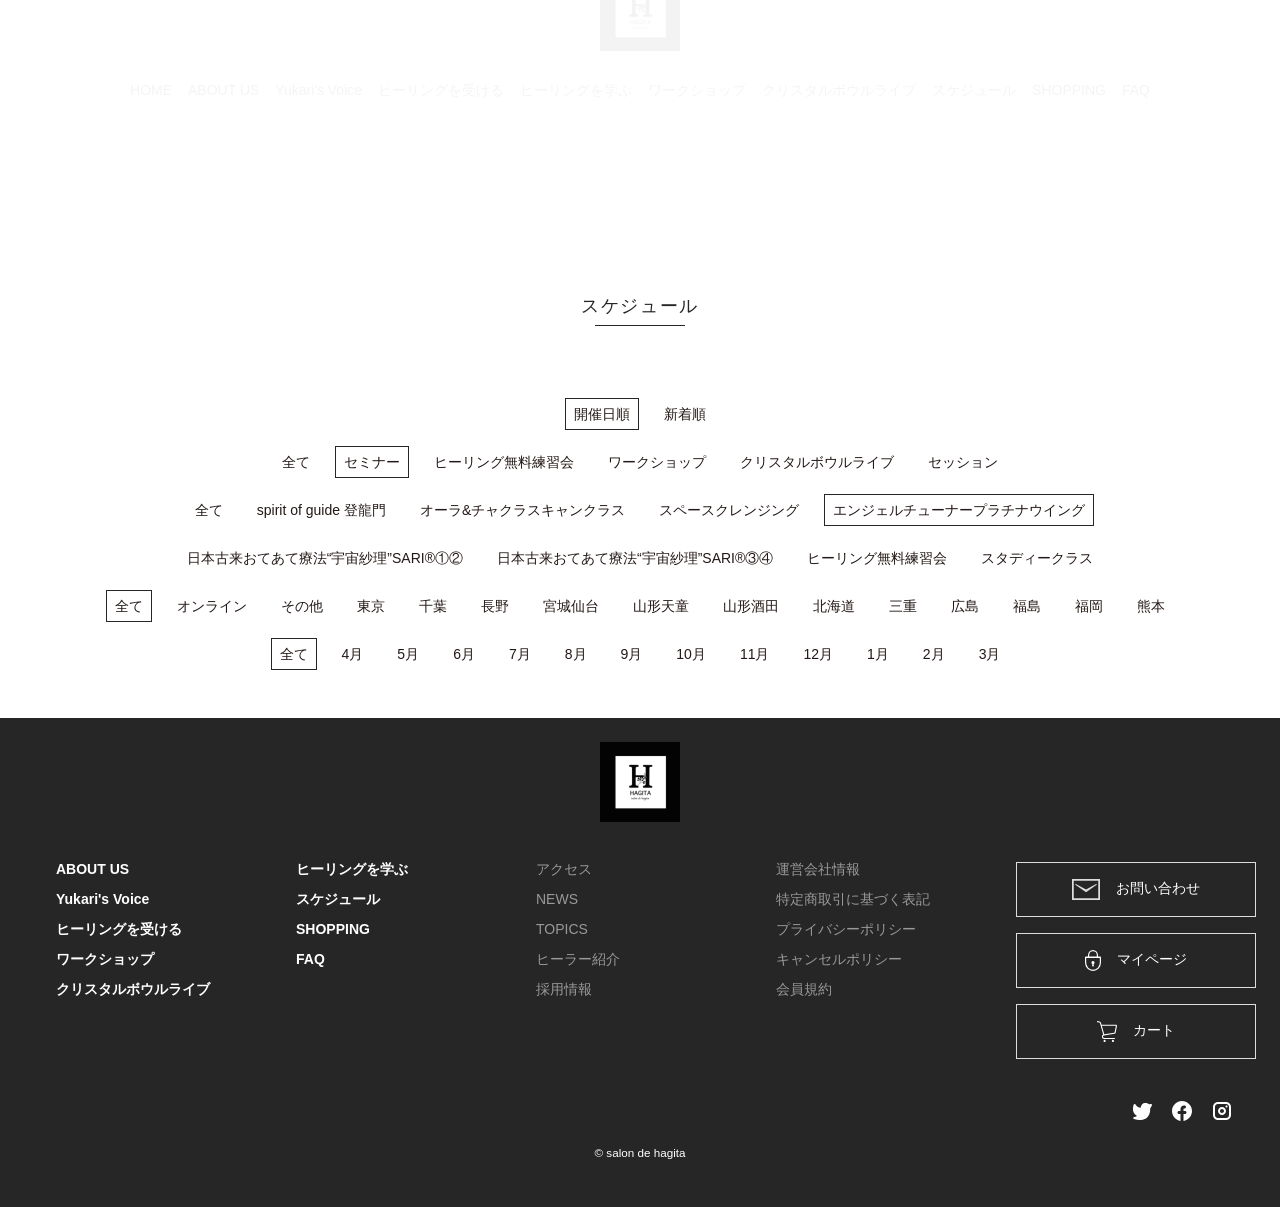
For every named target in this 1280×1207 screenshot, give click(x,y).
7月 (520, 654)
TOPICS (562, 929)
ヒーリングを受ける (441, 185)
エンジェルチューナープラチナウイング (959, 510)
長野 (495, 606)
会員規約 (804, 989)
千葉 (433, 606)
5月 (408, 654)
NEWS (557, 899)
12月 (818, 654)
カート (1007, 42)
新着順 (685, 414)
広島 (965, 606)
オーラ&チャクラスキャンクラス (522, 510)
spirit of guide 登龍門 (321, 510)
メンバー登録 (1189, 42)
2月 (934, 654)
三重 (903, 606)
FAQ (1136, 185)
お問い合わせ (1136, 889)
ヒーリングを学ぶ (576, 185)
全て (296, 462)
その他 (302, 606)
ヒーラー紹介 (578, 959)
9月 (632, 654)
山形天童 (661, 606)
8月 (576, 654)
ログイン (1088, 42)
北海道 (834, 606)
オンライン (212, 606)
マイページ (1136, 960)
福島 (1027, 606)
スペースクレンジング (729, 510)
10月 (691, 654)
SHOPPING (1069, 185)
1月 (878, 654)
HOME (151, 185)
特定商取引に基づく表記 (853, 899)
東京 (371, 606)
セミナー (372, 462)
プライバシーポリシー (846, 929)
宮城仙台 (571, 606)
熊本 (1151, 606)
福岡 (1089, 606)
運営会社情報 (818, 869)
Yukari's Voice (318, 185)
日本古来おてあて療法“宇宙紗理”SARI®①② (325, 558)
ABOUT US (223, 185)
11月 (755, 654)
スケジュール (974, 185)
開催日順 (602, 414)
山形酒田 (751, 606)
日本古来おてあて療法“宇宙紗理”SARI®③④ (635, 558)
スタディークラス (1037, 558)
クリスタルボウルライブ (839, 185)
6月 (464, 654)
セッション (963, 462)
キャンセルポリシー (839, 959)
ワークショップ (697, 185)
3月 (990, 654)
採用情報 (564, 989)
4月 (353, 654)
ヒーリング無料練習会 (504, 462)
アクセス (564, 869)
